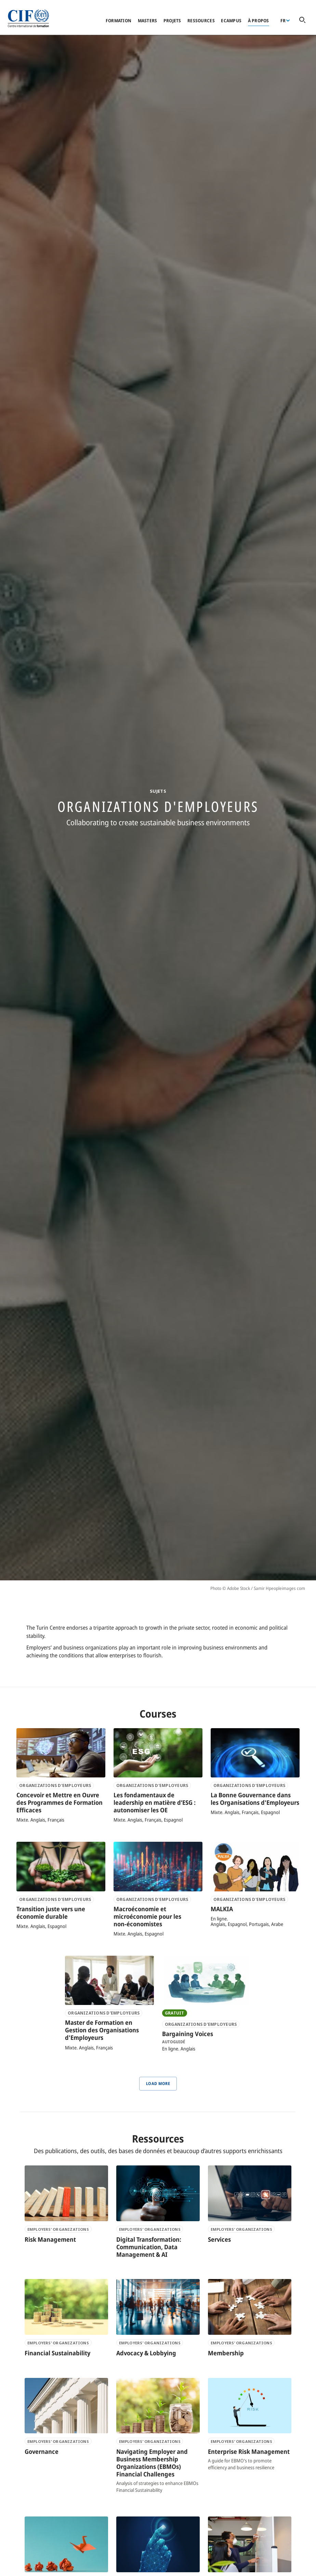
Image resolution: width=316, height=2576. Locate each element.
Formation (118, 20)
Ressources (201, 20)
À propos (258, 20)
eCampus (231, 20)
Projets (172, 20)
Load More (158, 2083)
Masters (147, 20)
